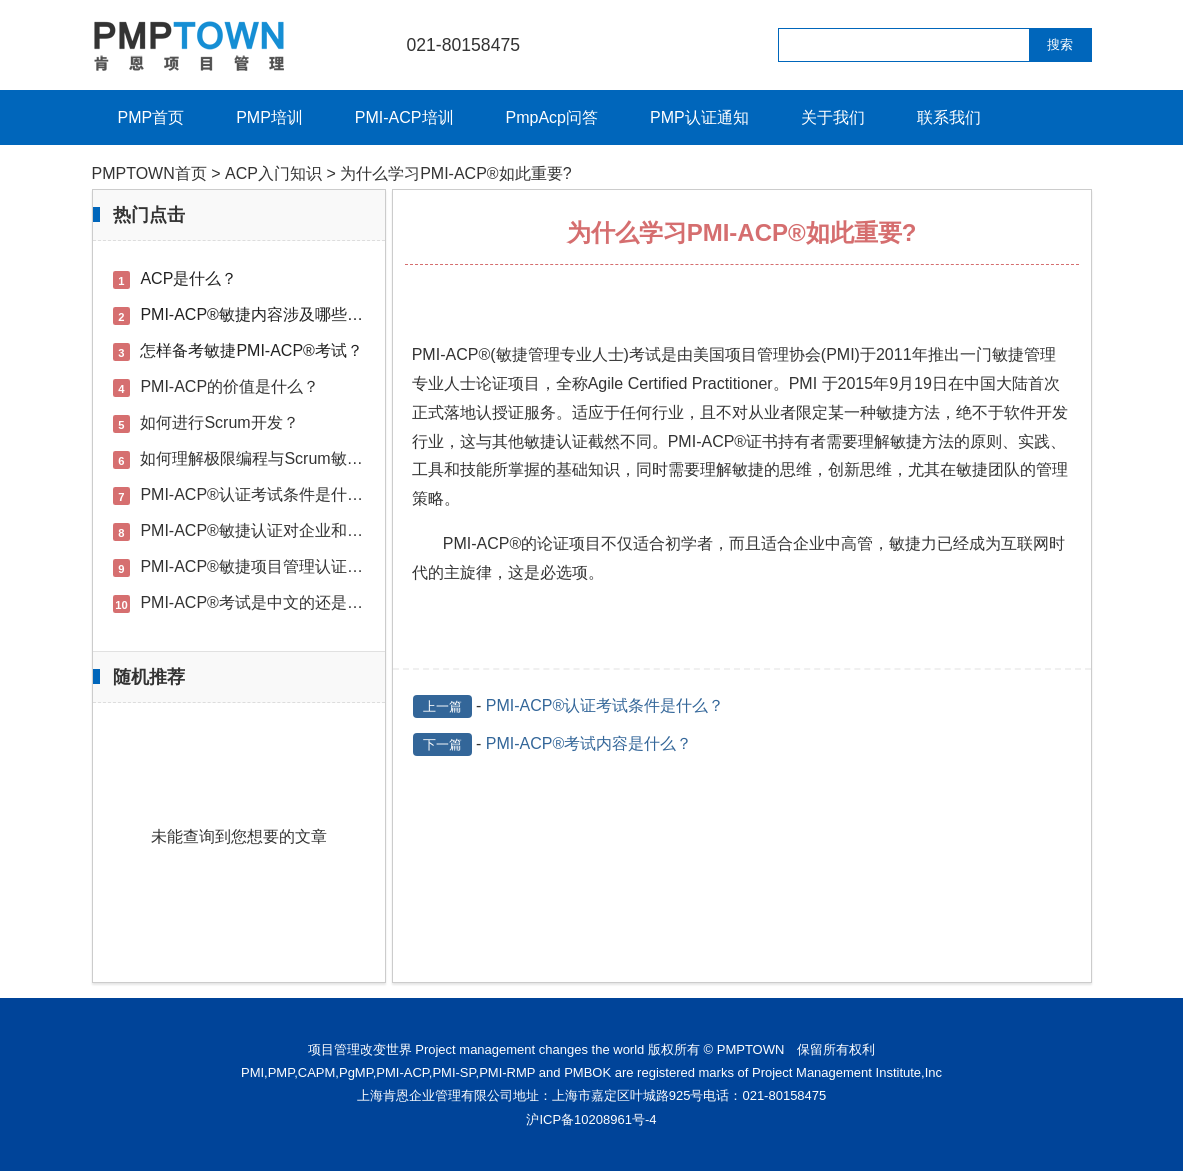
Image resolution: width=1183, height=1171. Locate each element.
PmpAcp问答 (552, 117)
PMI (426, 354)
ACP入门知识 (273, 173)
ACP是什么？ (188, 278)
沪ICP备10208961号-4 (591, 1119)
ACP (461, 354)
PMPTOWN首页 (149, 173)
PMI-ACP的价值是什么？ (229, 386)
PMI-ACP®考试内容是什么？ (589, 743)
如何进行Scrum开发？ (219, 422)
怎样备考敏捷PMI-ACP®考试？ (251, 350)
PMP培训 (269, 117)
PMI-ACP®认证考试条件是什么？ (605, 705)
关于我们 (833, 117)
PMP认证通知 (699, 117)
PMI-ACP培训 (404, 117)
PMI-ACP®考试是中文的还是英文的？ (275, 602)
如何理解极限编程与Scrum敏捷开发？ (275, 458)
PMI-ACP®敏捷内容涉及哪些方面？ (267, 314)
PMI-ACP (701, 441)
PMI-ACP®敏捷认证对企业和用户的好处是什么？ (315, 530)
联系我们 (949, 117)
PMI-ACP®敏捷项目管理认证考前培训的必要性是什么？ (339, 566)
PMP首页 (151, 117)
